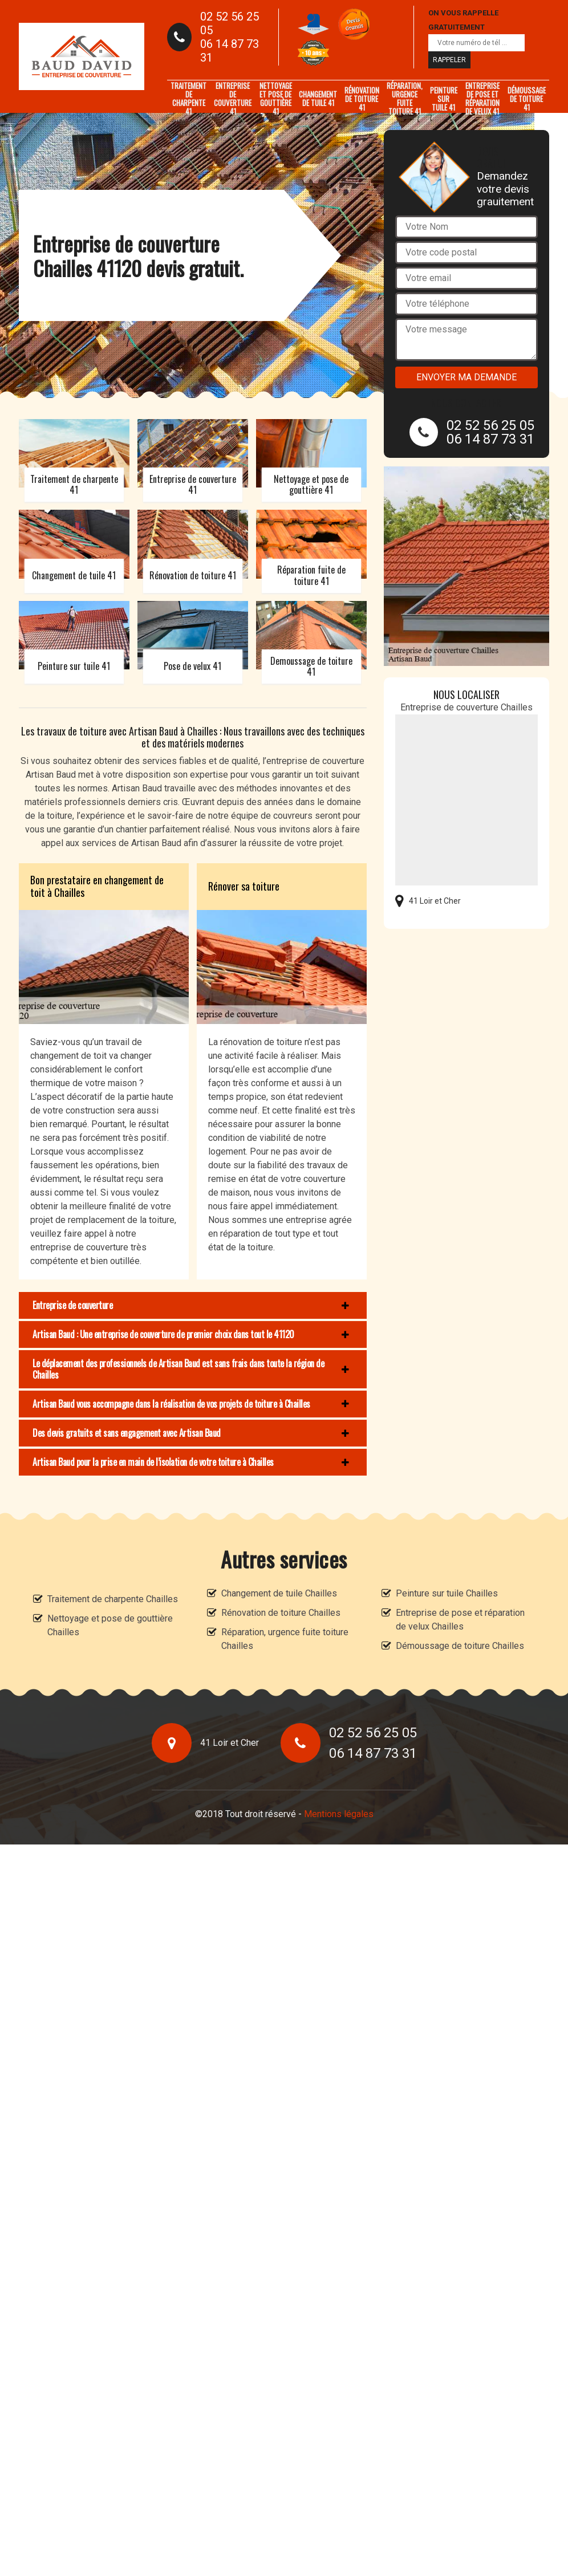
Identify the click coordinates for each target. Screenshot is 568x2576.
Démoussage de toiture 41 (527, 98)
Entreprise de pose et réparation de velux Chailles (460, 1619)
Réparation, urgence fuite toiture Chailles (284, 1639)
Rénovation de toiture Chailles (280, 1612)
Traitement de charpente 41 (188, 98)
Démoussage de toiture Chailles (460, 1645)
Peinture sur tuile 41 (443, 98)
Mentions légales (339, 1814)
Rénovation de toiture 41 (361, 98)
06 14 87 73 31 (229, 50)
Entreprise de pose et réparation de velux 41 (482, 98)
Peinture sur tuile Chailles (447, 1593)
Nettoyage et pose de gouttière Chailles (110, 1625)
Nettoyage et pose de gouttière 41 (275, 98)
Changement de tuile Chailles (279, 1593)
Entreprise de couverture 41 (232, 98)
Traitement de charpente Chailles (112, 1599)
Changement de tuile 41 (318, 98)
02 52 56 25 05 (229, 23)
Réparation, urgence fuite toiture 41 (405, 98)
